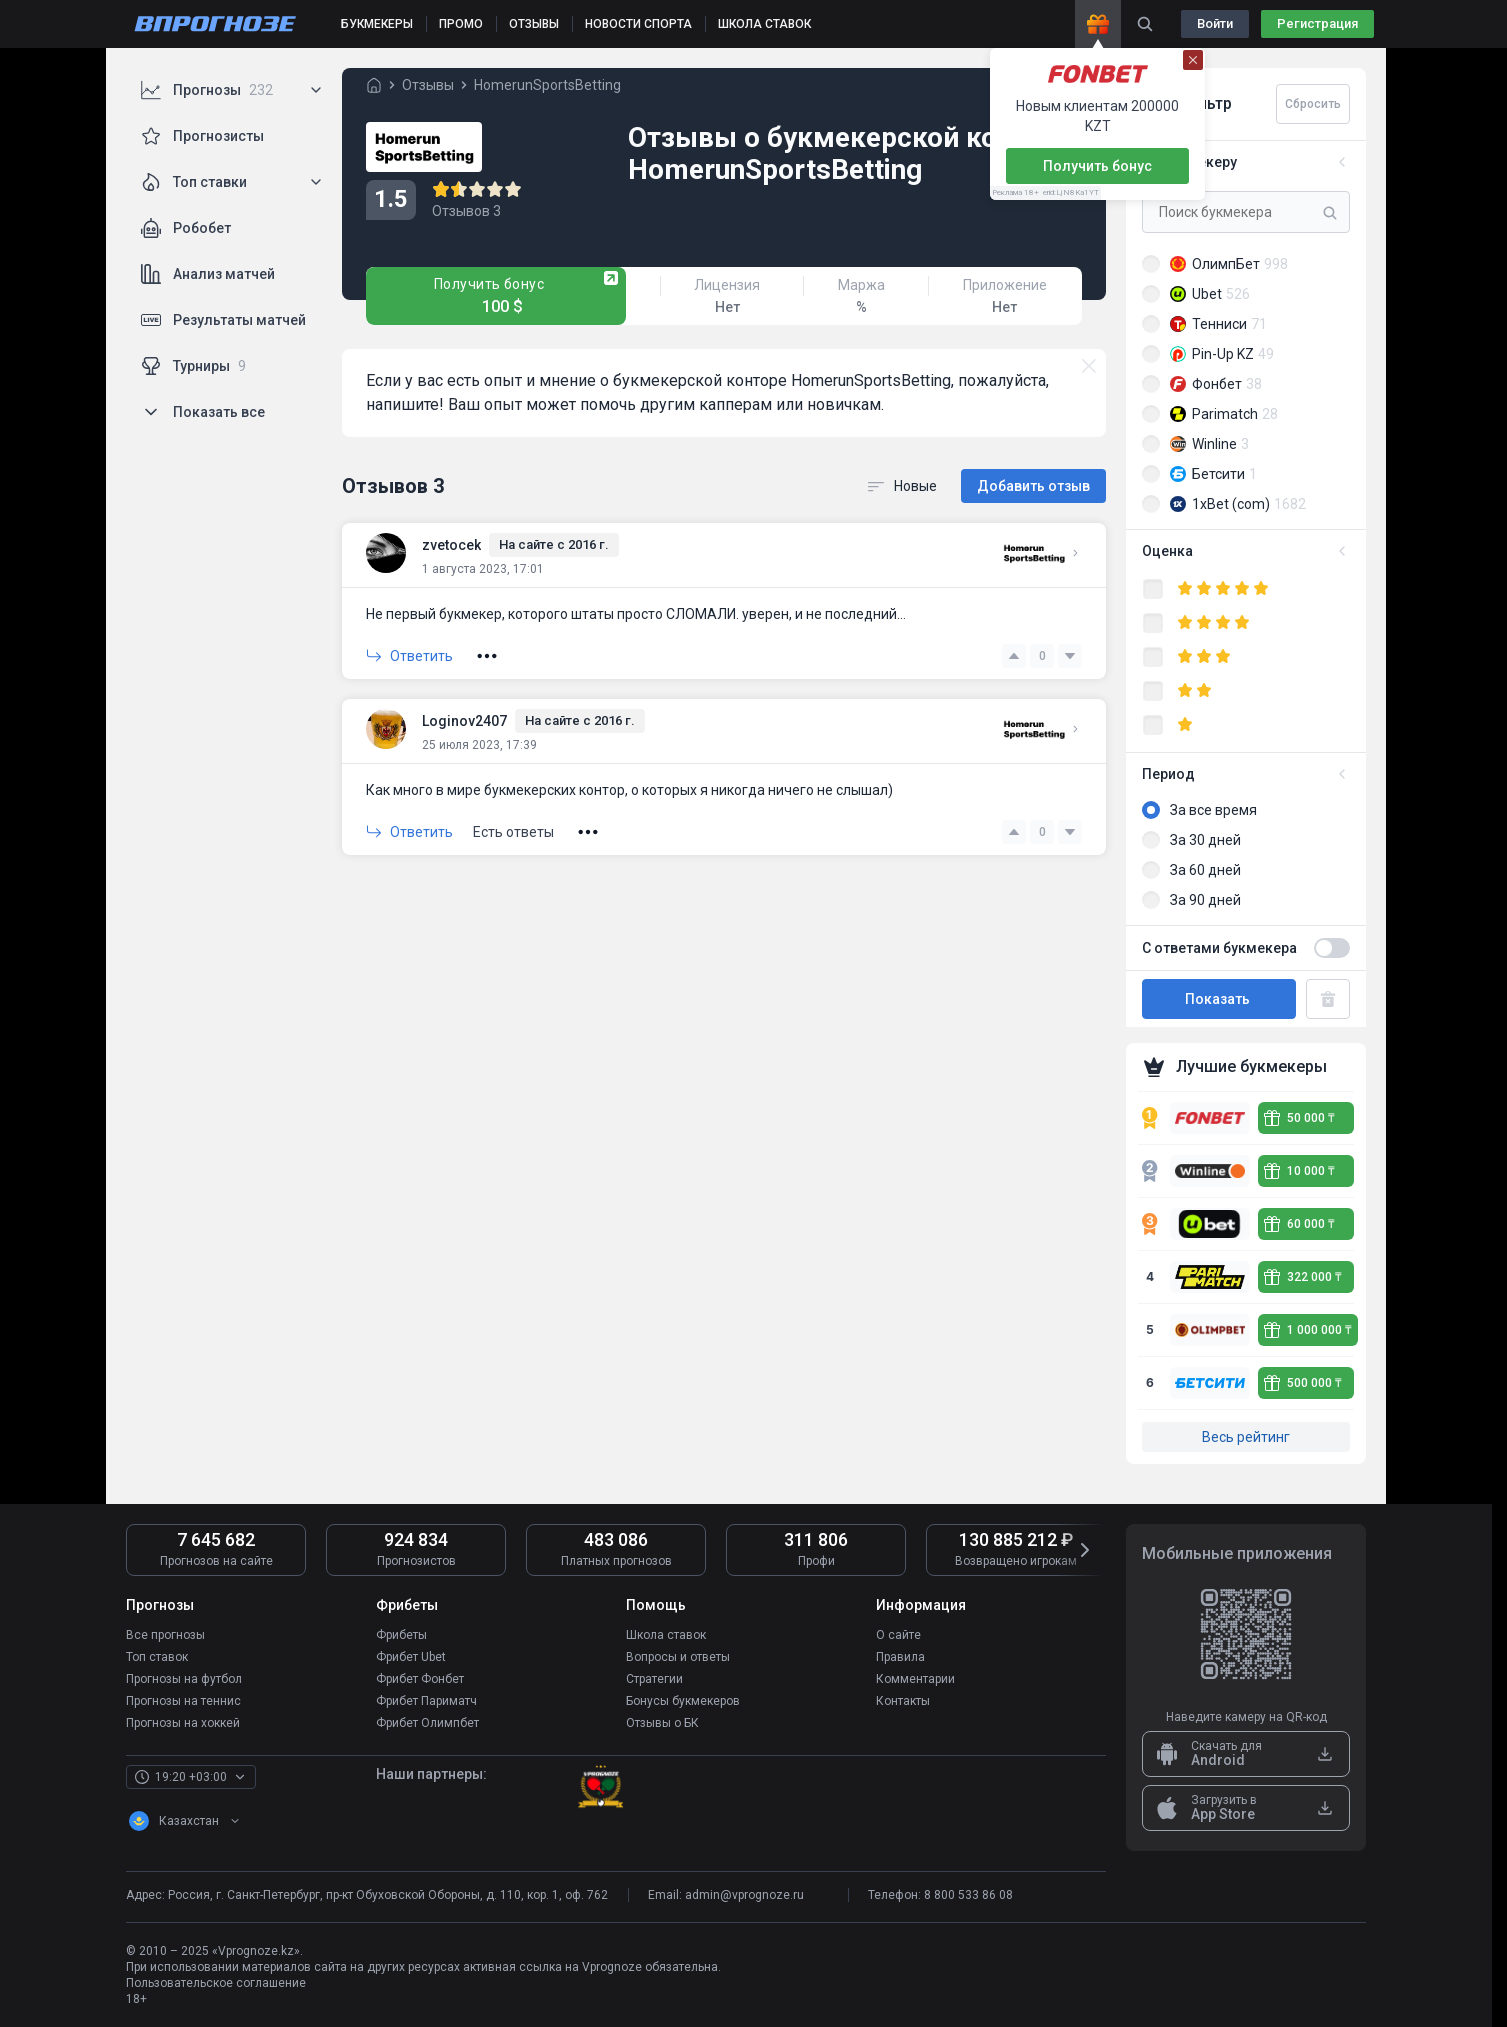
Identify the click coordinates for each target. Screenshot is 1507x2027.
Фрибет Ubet (411, 1657)
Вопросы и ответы (678, 1657)
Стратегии (654, 1679)
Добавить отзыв (1033, 486)
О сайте (898, 1635)
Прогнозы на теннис (183, 1701)
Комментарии (915, 1679)
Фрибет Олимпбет (427, 1723)
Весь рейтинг (1246, 1437)
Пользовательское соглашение (216, 1983)
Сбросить (1313, 104)
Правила (900, 1657)
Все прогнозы (165, 1635)
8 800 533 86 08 (968, 1895)
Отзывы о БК (662, 1723)
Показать (1219, 999)
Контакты (903, 1701)
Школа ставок (666, 1635)
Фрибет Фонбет (420, 1679)
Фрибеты (401, 1635)
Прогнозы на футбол (184, 1679)
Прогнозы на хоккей (183, 1723)
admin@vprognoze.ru (744, 1895)
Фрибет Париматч (426, 1701)
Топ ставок (157, 1657)
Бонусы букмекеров (683, 1701)
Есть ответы (513, 832)
